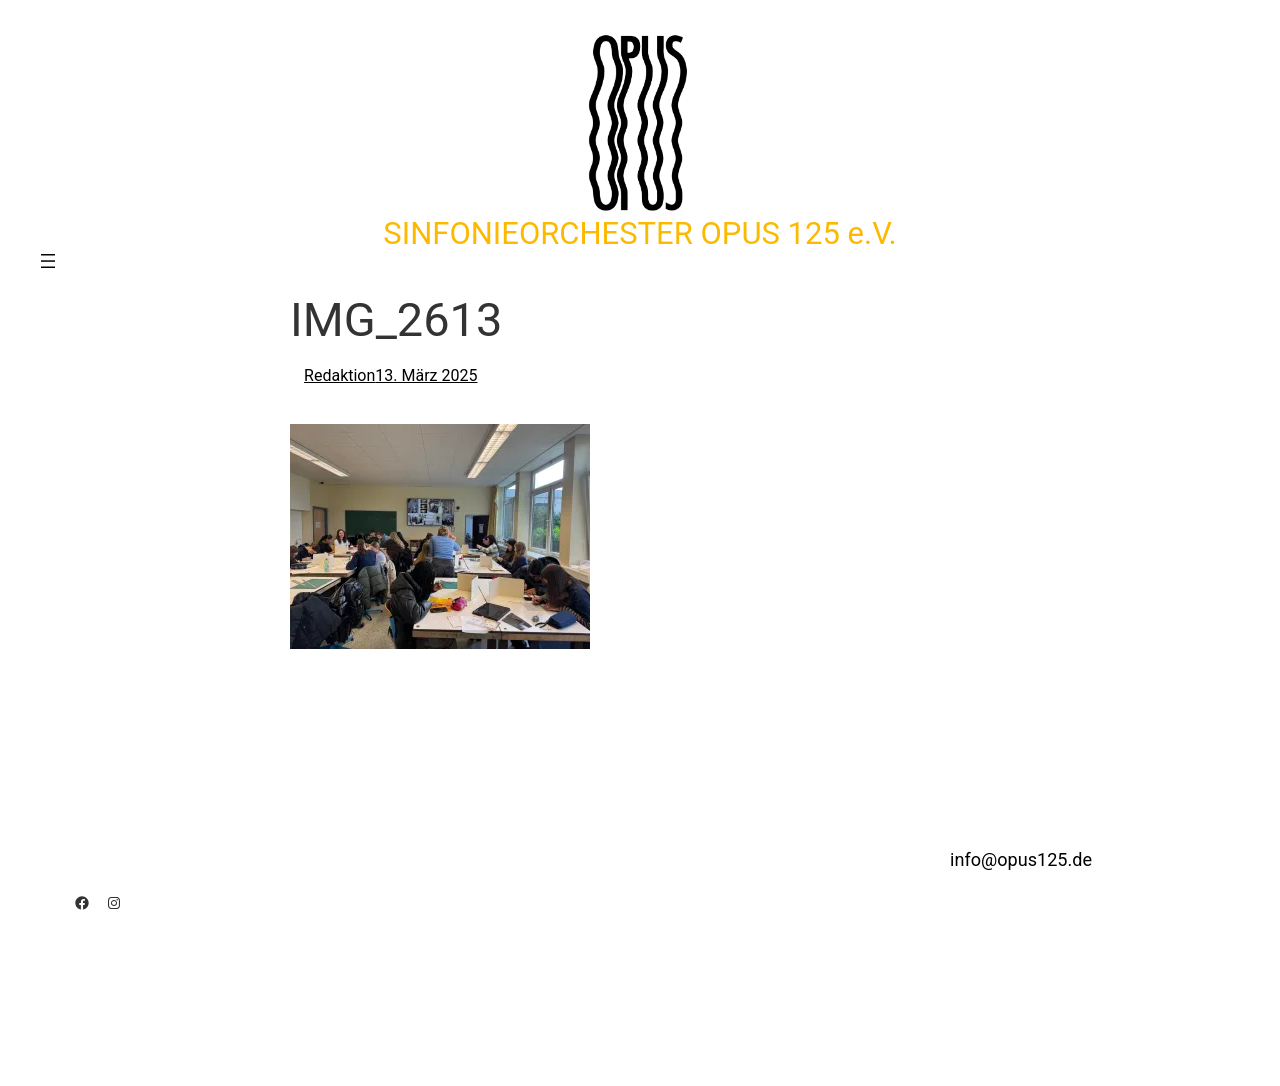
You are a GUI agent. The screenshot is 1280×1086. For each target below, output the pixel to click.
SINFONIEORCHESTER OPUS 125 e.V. (639, 233)
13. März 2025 (426, 375)
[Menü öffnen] (48, 261)
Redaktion (339, 375)
